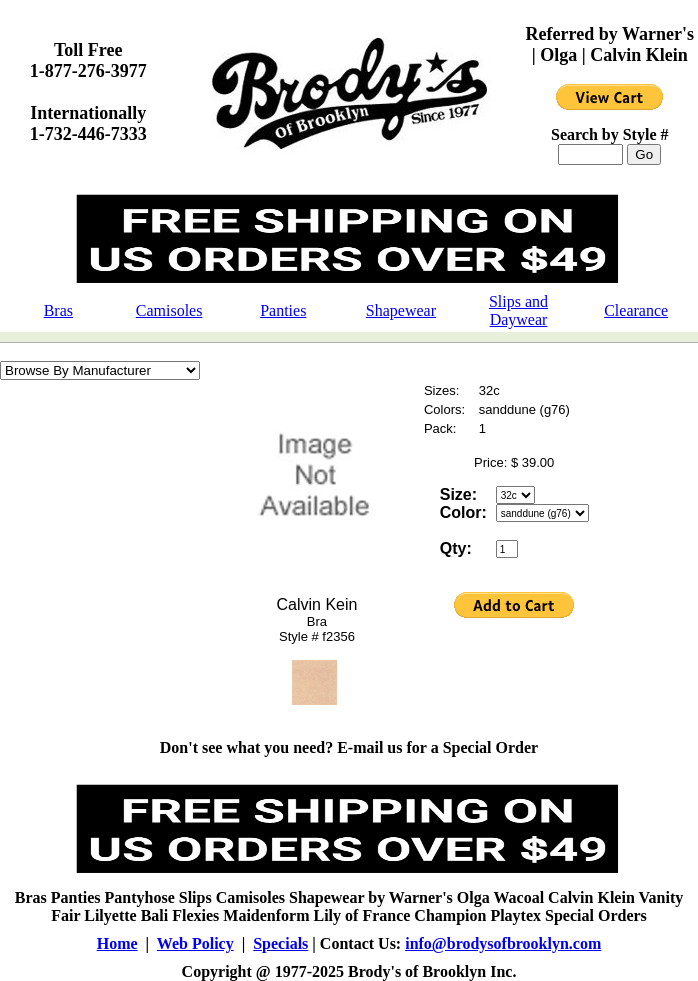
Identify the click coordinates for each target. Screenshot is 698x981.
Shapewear (401, 310)
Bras (58, 310)
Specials (280, 943)
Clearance (636, 310)
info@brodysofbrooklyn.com (503, 943)
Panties (283, 310)
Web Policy (195, 943)
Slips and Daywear (518, 310)
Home (117, 943)
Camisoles (169, 310)
